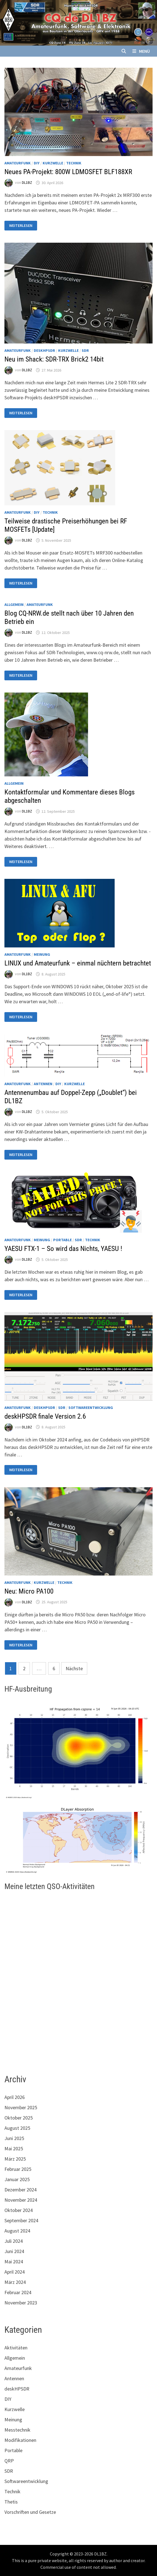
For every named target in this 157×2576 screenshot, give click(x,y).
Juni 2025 (14, 2138)
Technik (73, 162)
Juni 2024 (14, 2251)
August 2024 (17, 2231)
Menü (141, 51)
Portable (62, 1239)
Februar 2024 (17, 2292)
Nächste (74, 1668)
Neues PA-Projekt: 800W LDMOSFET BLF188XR (68, 172)
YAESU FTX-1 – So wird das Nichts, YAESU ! (63, 1249)
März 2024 (15, 2282)
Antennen (43, 1083)
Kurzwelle (53, 162)
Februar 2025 (17, 2169)
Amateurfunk (17, 162)
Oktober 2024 (18, 2210)
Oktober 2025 (18, 2118)
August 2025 (17, 2128)
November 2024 (20, 2200)
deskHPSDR (44, 350)
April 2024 (14, 2272)
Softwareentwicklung (90, 1407)
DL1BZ (27, 182)
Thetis (11, 2502)
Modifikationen (20, 2440)
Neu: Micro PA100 (28, 1591)
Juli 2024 (13, 2241)
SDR (85, 350)
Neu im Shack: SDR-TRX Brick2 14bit (54, 359)
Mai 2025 (13, 2148)
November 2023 (20, 2302)
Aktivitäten (15, 2347)
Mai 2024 (13, 2261)
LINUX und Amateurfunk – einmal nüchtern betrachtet (77, 963)
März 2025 (15, 2159)
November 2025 (20, 2107)
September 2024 (21, 2220)
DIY (37, 162)
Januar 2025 (17, 2179)
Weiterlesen (20, 225)
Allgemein (14, 604)
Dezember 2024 (20, 2189)
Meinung (42, 954)
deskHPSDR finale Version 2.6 (45, 1416)
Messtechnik (17, 2430)
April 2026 (14, 2097)
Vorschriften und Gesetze (30, 2512)
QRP (9, 2460)
